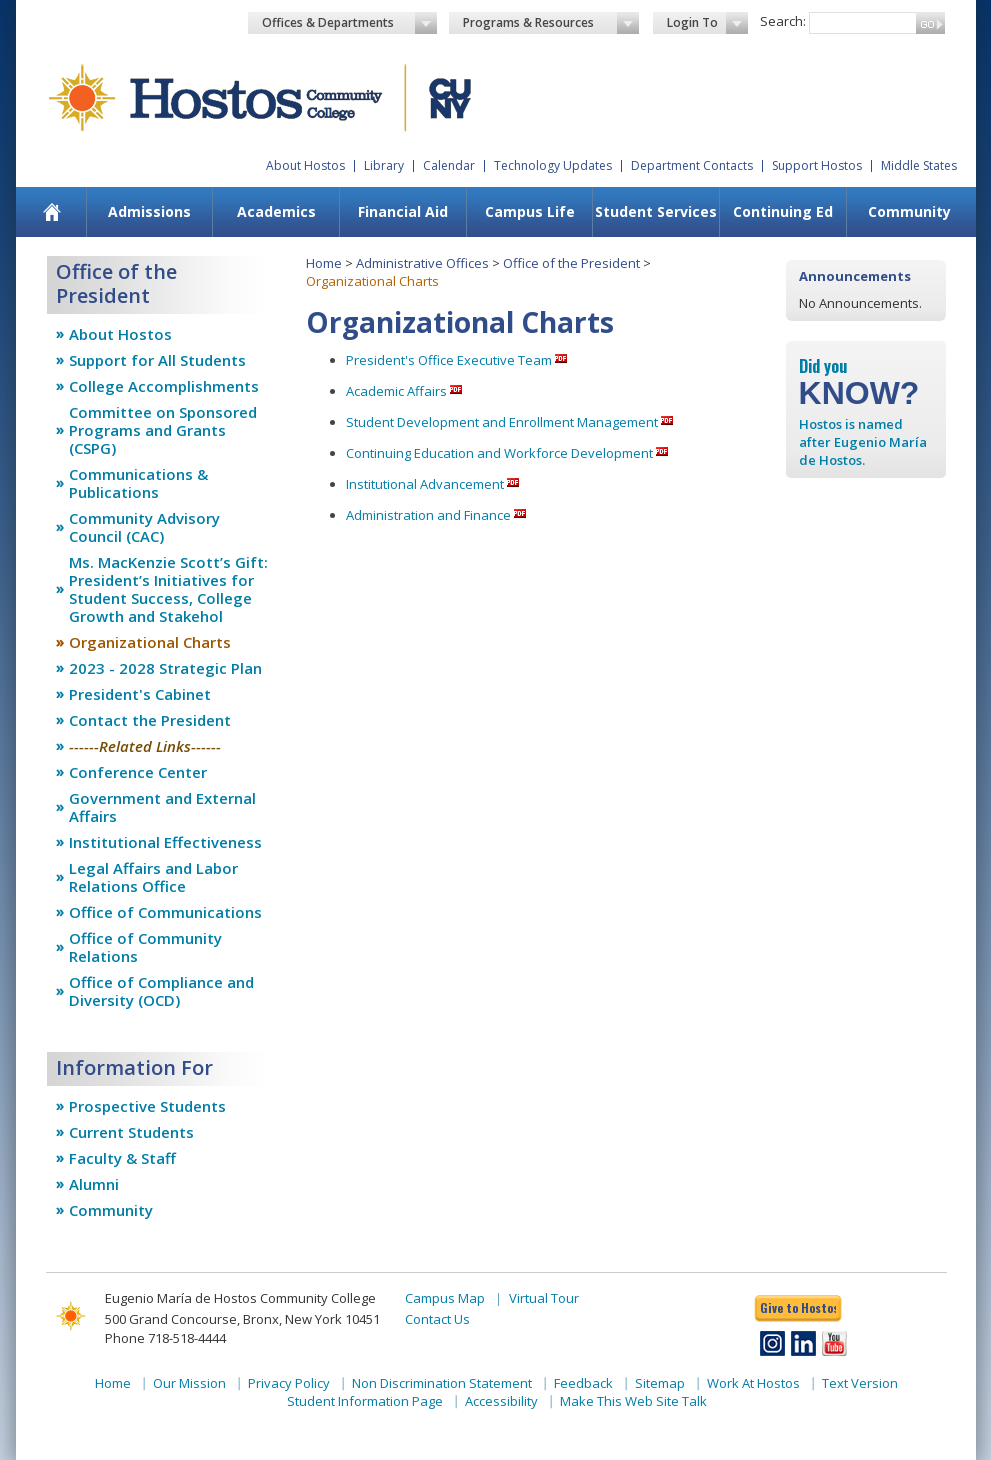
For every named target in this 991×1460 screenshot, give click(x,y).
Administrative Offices (422, 263)
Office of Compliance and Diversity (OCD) (161, 991)
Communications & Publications (138, 483)
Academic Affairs (396, 391)
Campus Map (445, 1298)
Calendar (449, 165)
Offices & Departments (350, 23)
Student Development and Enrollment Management (502, 422)
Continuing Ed (783, 211)
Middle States (919, 165)
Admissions (149, 211)
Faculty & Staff (122, 1158)
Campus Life (530, 211)
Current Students (131, 1132)
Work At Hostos (753, 1383)
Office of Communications (165, 912)
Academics (276, 211)
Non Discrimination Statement (442, 1383)
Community (909, 211)
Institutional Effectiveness (165, 842)
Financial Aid (403, 211)
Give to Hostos (798, 1307)
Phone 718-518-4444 (165, 1338)
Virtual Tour (544, 1298)
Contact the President (150, 720)
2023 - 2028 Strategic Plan (165, 668)
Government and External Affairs (162, 807)
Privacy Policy (289, 1383)
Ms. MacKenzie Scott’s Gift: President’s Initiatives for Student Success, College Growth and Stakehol (168, 589)
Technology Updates (553, 165)
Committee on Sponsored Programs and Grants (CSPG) (163, 430)
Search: (783, 21)
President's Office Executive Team (449, 360)
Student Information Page (365, 1401)
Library (384, 165)
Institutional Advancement (425, 484)
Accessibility (501, 1401)
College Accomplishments (164, 386)
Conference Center (138, 772)
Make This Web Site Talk (633, 1401)
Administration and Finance (428, 515)
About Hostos (305, 165)
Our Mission (189, 1383)
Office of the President (571, 263)
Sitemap (660, 1383)
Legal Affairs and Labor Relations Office (153, 877)
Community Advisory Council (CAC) (144, 527)
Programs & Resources (551, 23)
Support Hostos (817, 165)
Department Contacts (692, 165)
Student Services (656, 211)
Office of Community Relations (145, 947)
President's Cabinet (140, 694)
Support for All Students (157, 360)
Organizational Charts (150, 642)
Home (324, 263)
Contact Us (437, 1319)
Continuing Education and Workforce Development (499, 453)
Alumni (94, 1184)
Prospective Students (147, 1106)
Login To (707, 23)
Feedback (583, 1383)
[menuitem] (51, 212)
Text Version (860, 1383)
